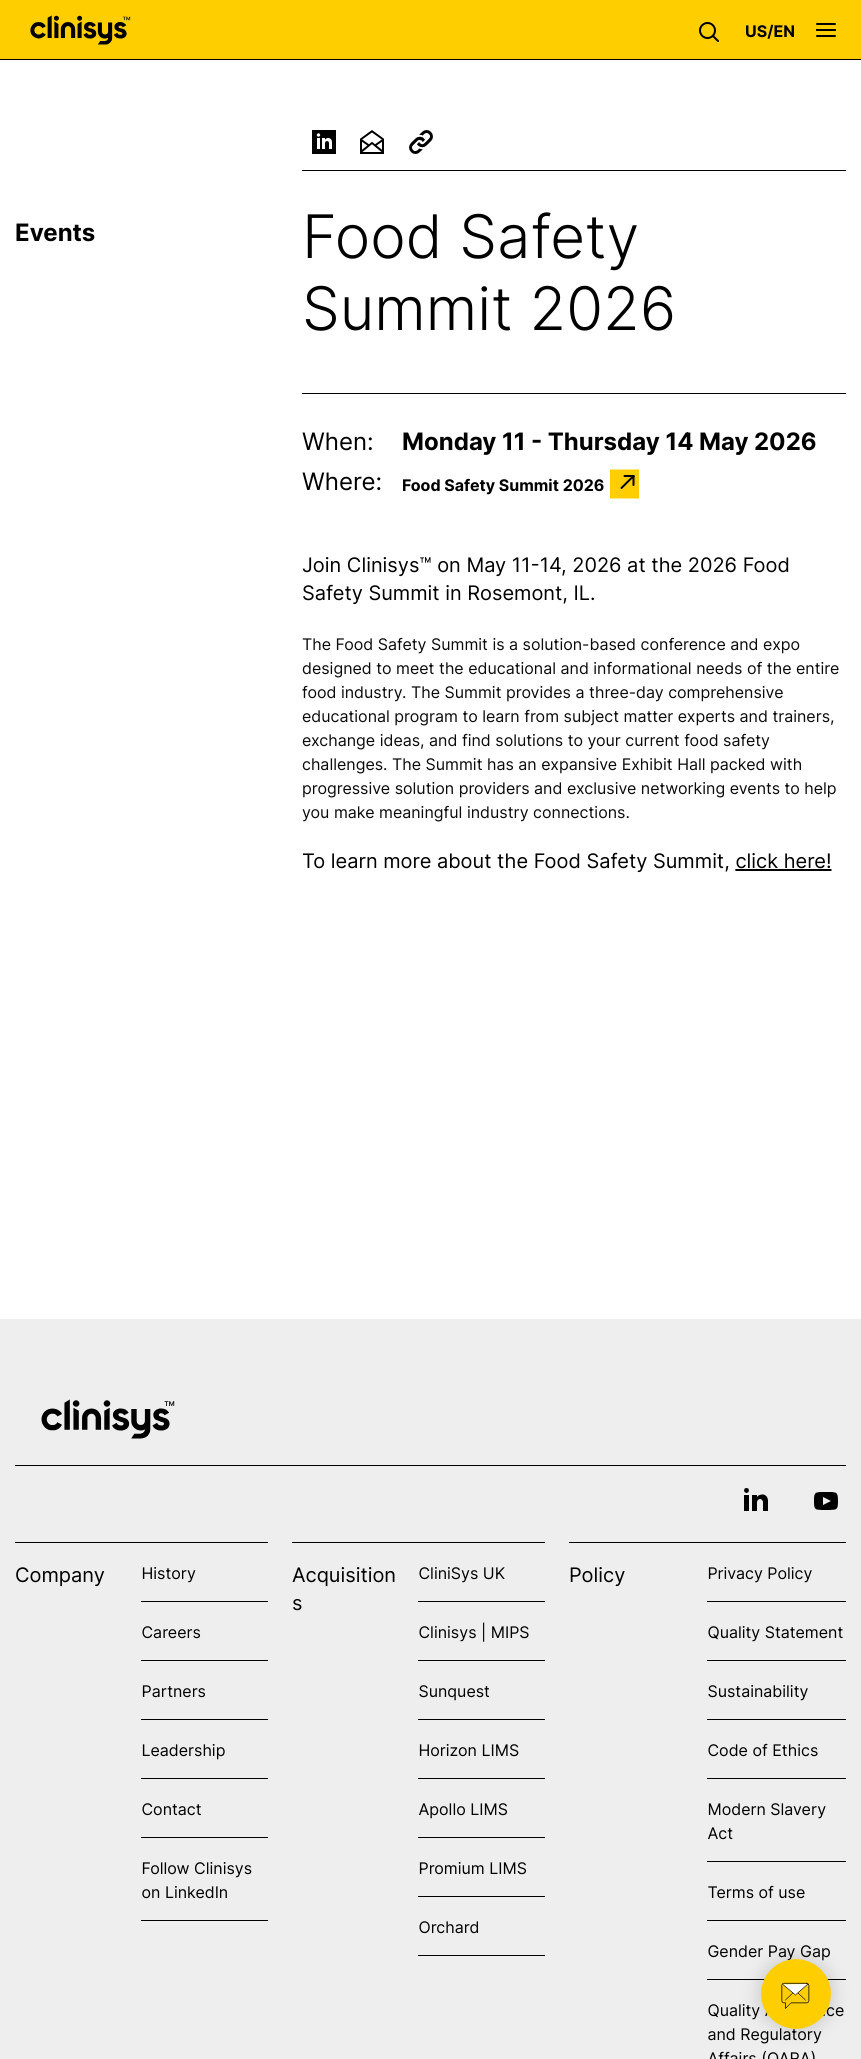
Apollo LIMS (462, 1809)
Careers (170, 1632)
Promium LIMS (472, 1868)
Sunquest (453, 1691)
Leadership (183, 1750)
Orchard (448, 1927)
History (168, 1573)
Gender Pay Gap (768, 1951)
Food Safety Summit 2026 (503, 484)
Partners (173, 1691)
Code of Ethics (762, 1750)
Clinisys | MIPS (473, 1632)
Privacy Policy (759, 1573)
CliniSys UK (461, 1573)
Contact (171, 1809)
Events (55, 232)
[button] (714, 30)
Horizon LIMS (468, 1750)
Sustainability (757, 1691)
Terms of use (756, 1892)
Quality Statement (775, 1632)
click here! (783, 861)
